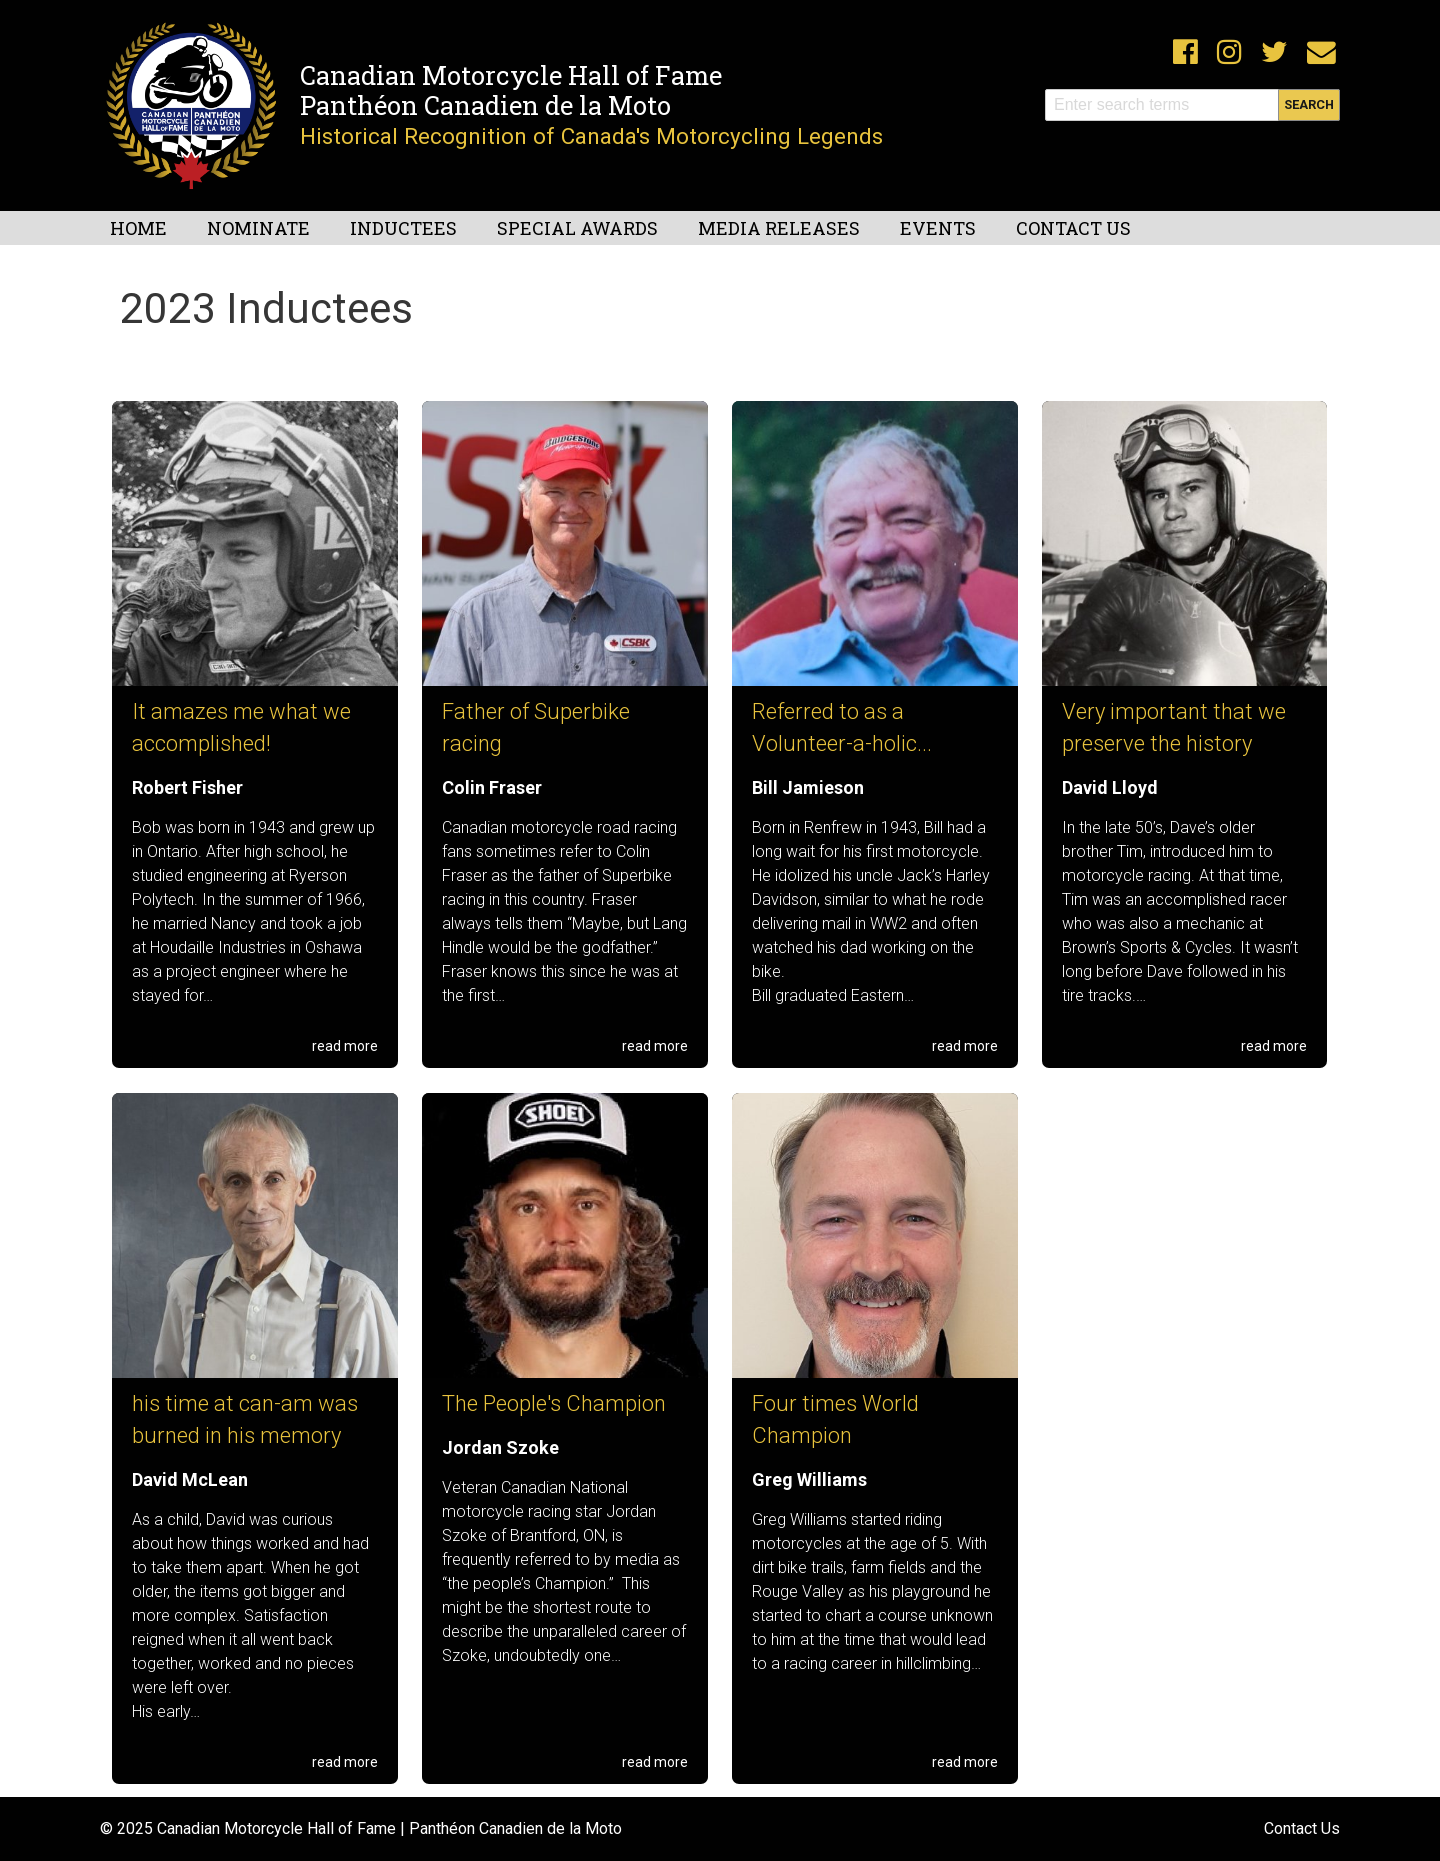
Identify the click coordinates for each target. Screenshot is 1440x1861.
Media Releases (779, 228)
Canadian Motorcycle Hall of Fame (511, 75)
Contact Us (1073, 228)
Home (138, 228)
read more (345, 1046)
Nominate (258, 228)
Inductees (403, 228)
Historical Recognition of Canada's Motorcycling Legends (591, 136)
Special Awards (577, 228)
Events (938, 228)
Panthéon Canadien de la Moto (485, 105)
